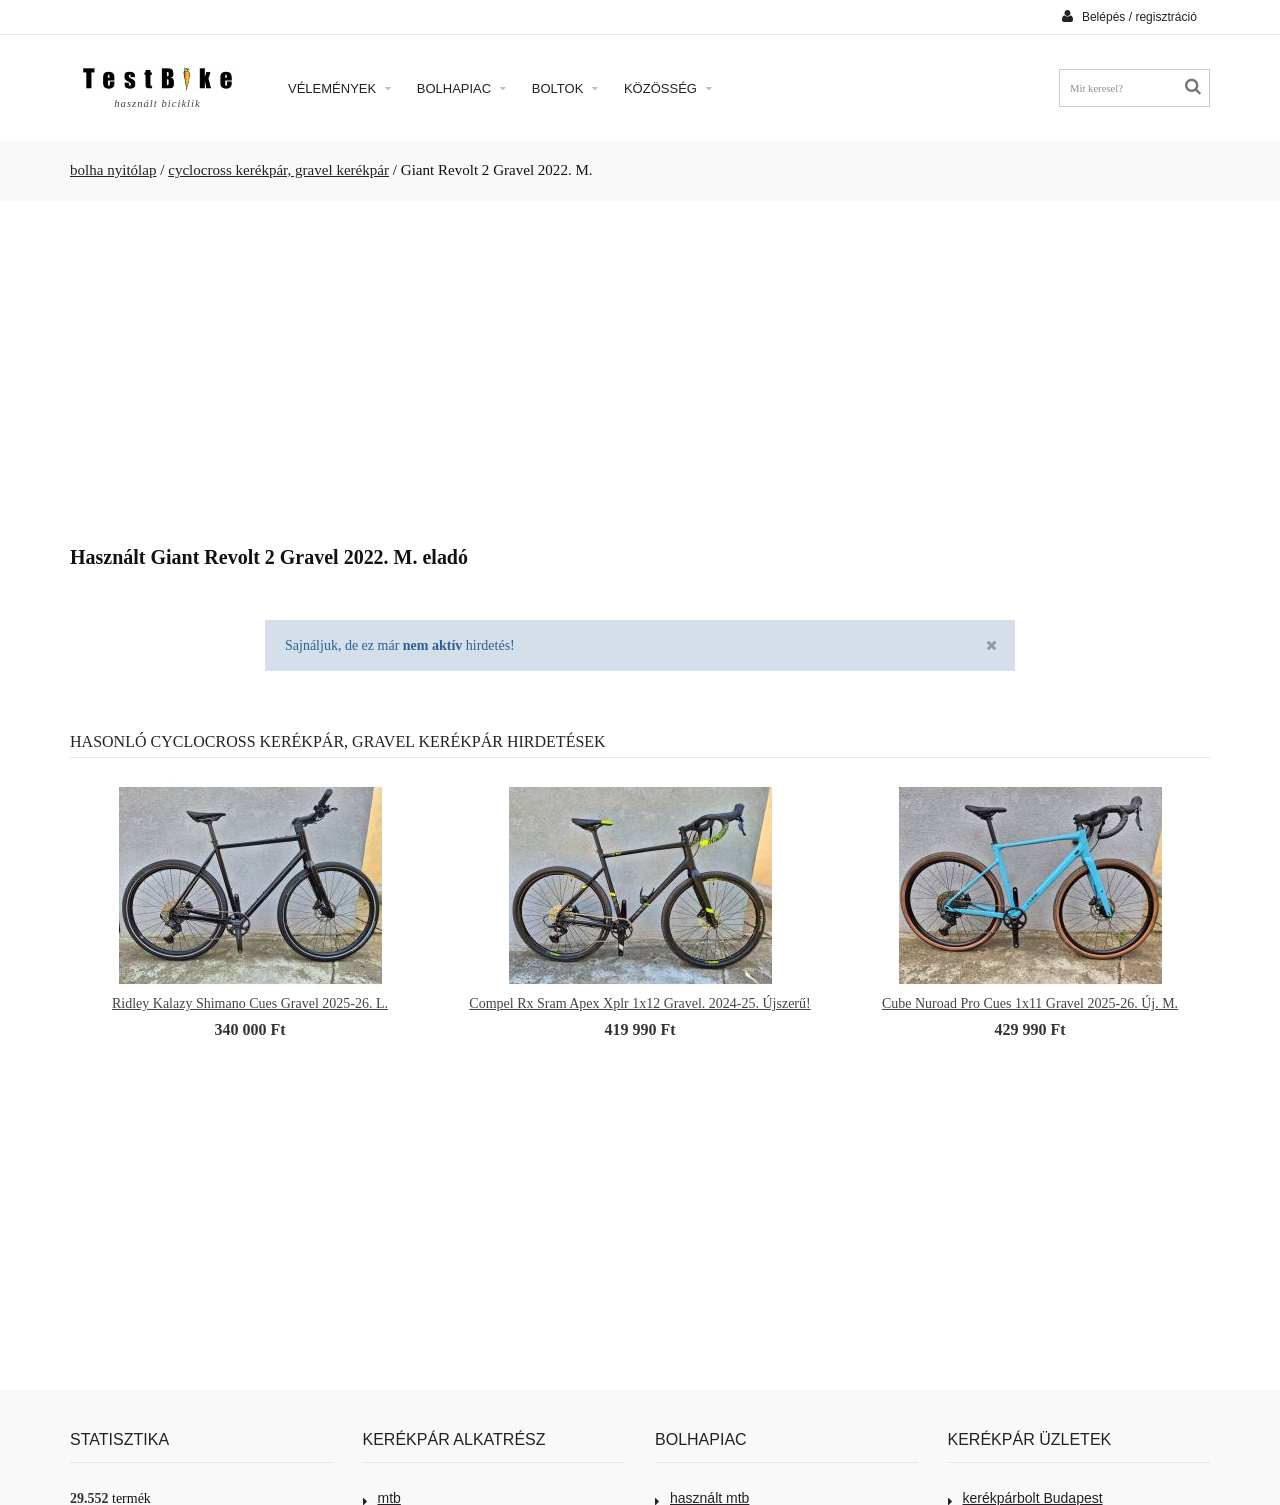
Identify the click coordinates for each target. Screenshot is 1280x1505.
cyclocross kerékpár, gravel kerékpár (278, 170)
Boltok (565, 88)
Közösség (668, 88)
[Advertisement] (640, 366)
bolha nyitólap (113, 170)
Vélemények (339, 88)
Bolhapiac (461, 88)
